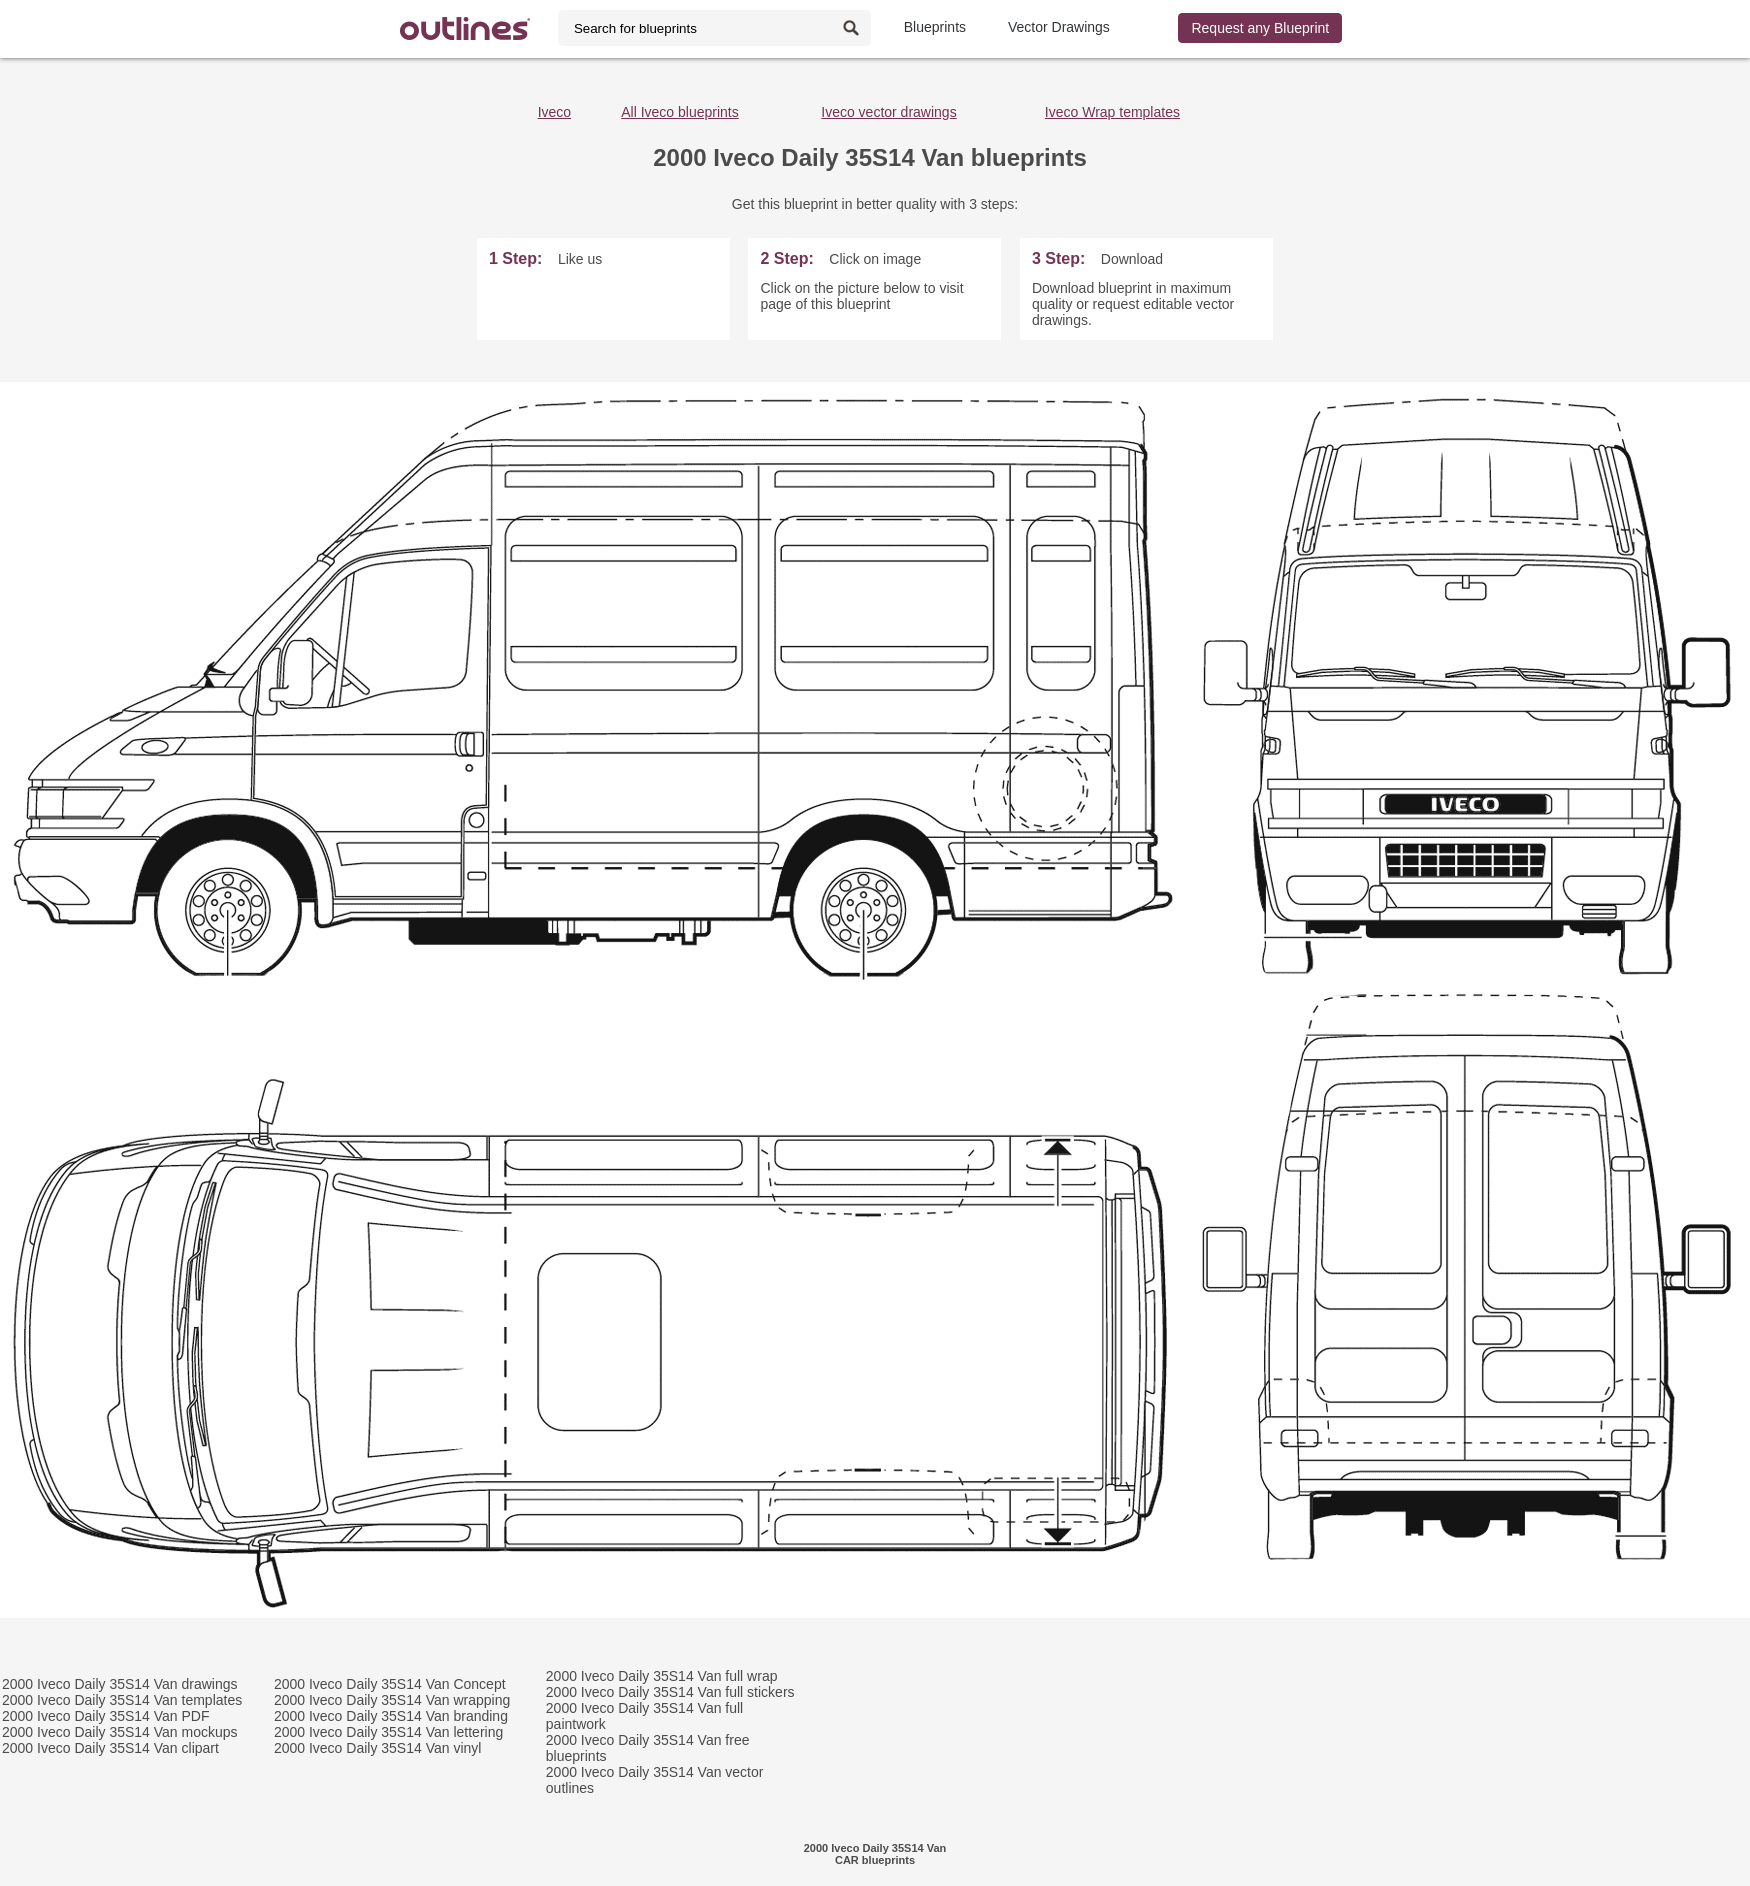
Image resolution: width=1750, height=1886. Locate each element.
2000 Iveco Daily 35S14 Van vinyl (378, 1748)
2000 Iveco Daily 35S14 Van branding (391, 1716)
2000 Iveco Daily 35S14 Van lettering (388, 1732)
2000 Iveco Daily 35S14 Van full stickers (670, 1692)
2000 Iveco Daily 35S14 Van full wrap (662, 1676)
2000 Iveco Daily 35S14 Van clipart (110, 1748)
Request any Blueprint (1260, 28)
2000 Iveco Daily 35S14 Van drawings (120, 1684)
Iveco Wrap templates (1112, 112)
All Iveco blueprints (680, 112)
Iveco (554, 112)
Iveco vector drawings (888, 112)
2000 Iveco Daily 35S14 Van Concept (390, 1684)
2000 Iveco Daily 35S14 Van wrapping (392, 1700)
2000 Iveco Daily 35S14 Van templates (122, 1700)
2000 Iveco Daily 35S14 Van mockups (120, 1732)
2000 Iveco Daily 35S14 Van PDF (106, 1716)
